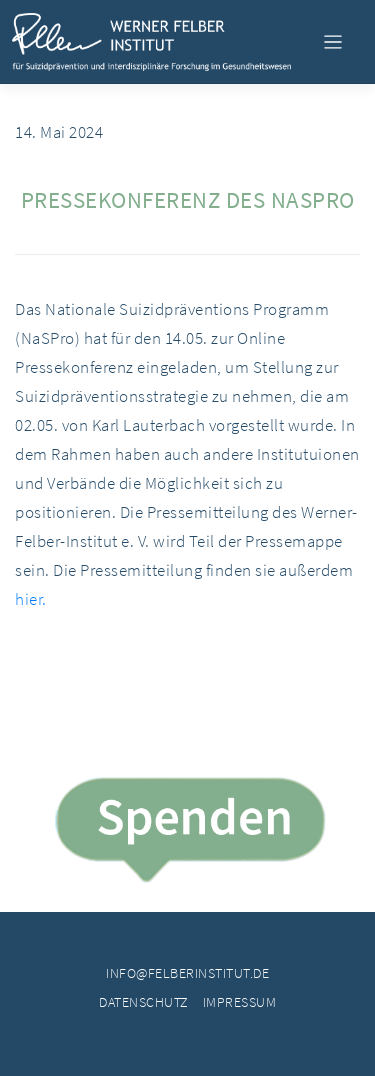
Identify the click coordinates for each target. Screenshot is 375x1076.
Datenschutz (144, 1002)
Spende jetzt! (188, 834)
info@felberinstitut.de (187, 973)
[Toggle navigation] (333, 42)
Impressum (240, 1002)
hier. (31, 599)
